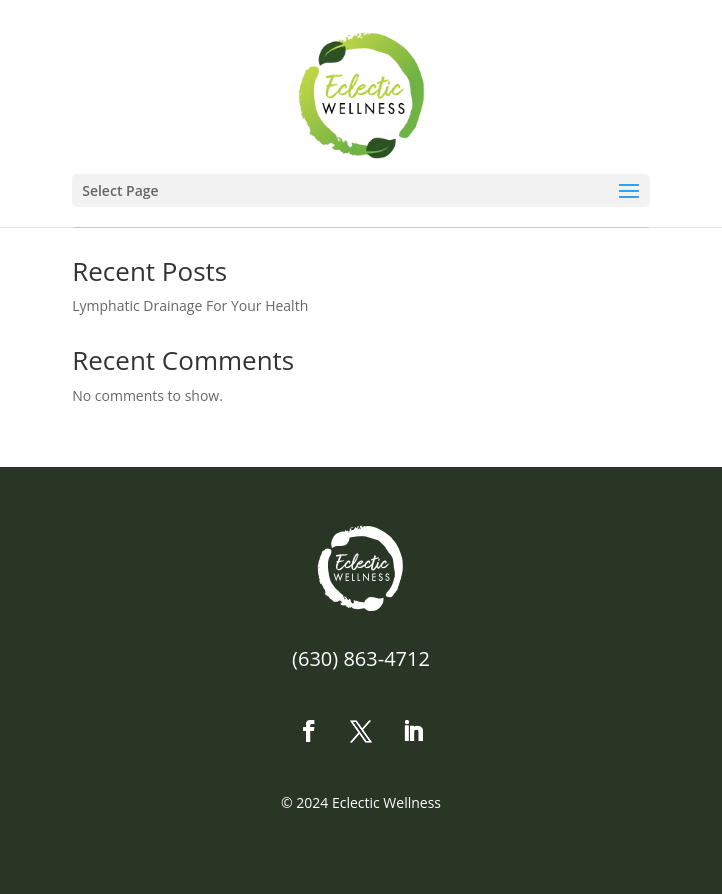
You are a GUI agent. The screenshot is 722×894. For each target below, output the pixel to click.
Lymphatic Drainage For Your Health (190, 305)
